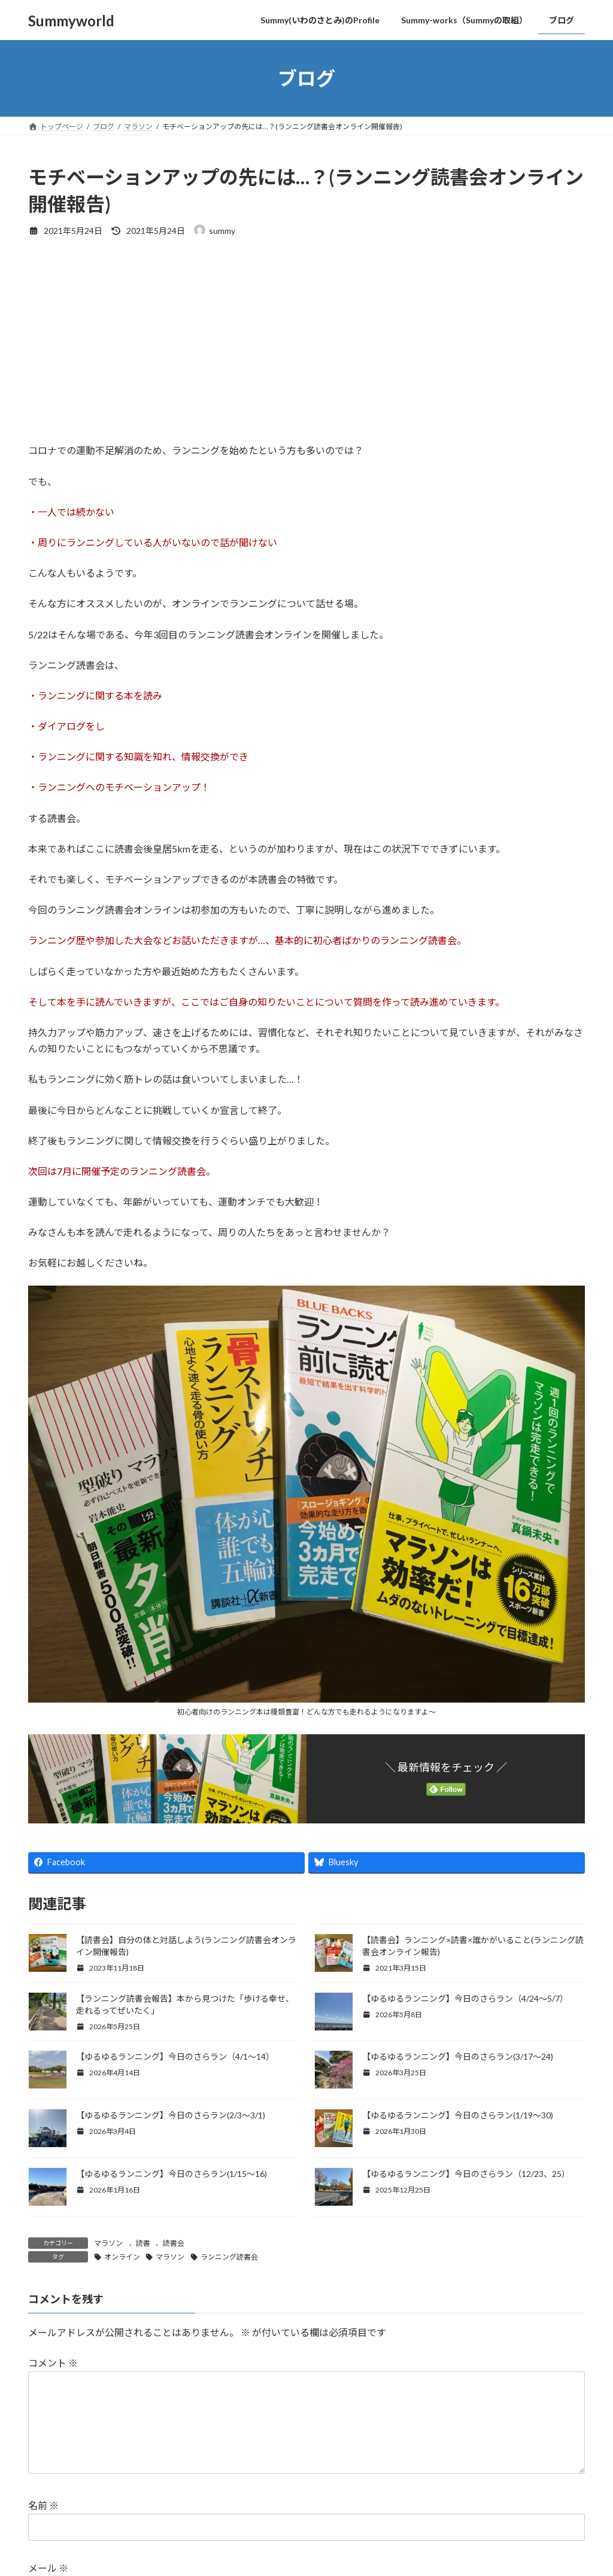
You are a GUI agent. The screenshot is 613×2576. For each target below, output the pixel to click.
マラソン (108, 2243)
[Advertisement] (306, 339)
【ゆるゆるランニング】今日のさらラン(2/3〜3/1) (170, 2115)
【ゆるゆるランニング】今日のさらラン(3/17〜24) (457, 2056)
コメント (53, 2362)
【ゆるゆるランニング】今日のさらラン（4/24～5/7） (465, 1998)
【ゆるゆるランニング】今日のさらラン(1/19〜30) (458, 2115)
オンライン (122, 2256)
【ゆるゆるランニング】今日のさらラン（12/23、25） (466, 2174)
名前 (43, 2524)
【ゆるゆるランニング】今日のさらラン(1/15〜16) (172, 2174)
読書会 (173, 2243)
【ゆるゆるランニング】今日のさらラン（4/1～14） (175, 2056)
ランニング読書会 (229, 2256)
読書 (143, 2243)
